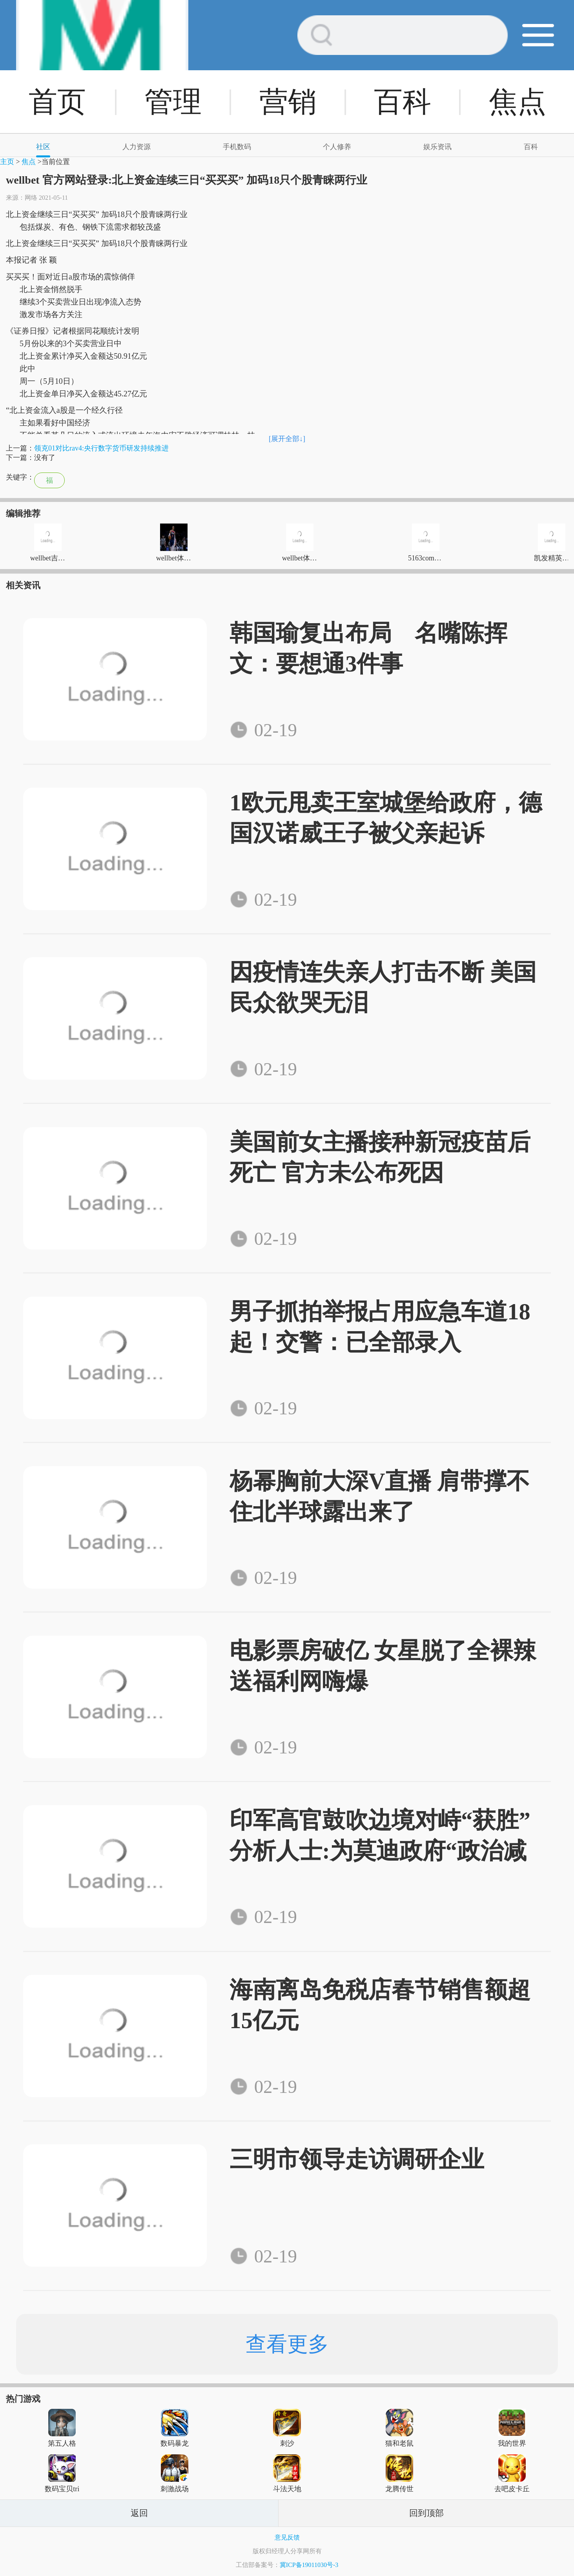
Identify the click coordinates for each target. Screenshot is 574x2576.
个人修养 (337, 147)
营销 (288, 102)
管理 (173, 102)
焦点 (517, 102)
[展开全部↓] (287, 439)
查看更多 (287, 2344)
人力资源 (136, 147)
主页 (7, 162)
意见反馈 (287, 2537)
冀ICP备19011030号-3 (309, 2564)
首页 (57, 102)
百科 (402, 102)
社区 (43, 147)
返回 (139, 2513)
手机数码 (237, 147)
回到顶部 (426, 2513)
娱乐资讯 (437, 147)
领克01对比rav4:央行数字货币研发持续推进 (101, 448)
